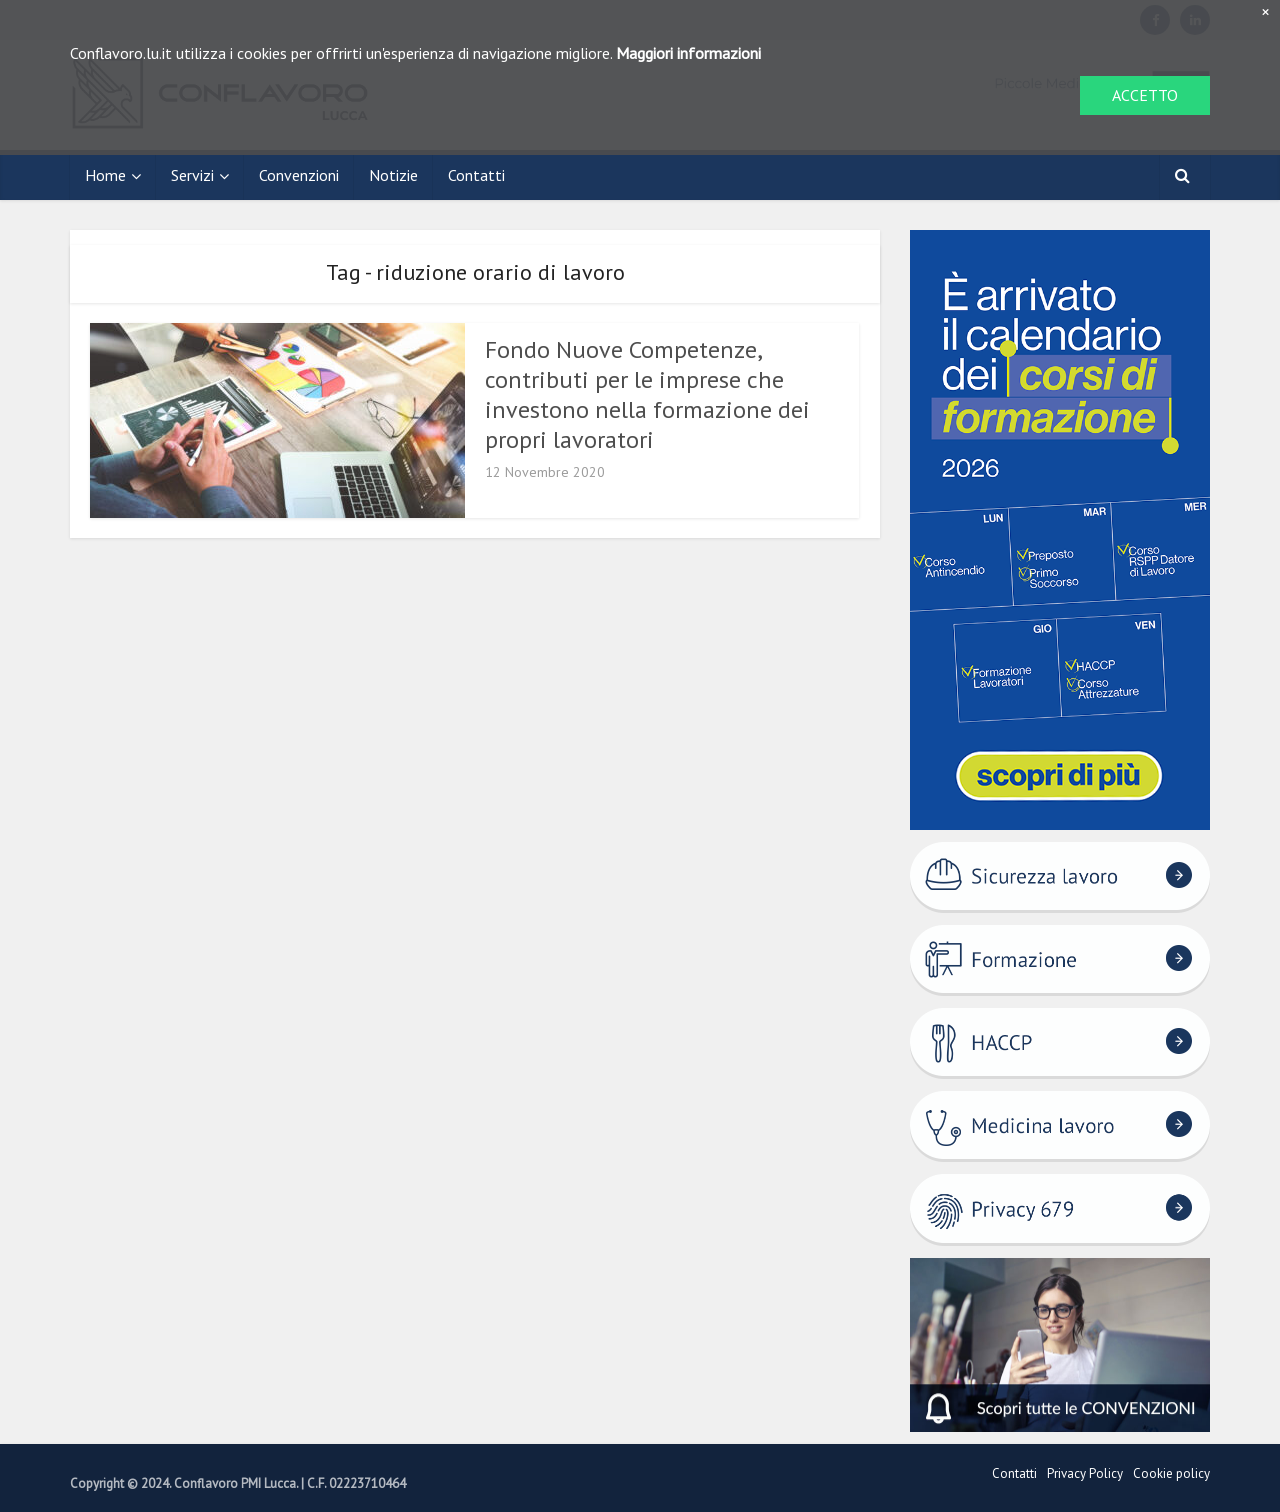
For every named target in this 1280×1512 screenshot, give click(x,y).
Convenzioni (299, 175)
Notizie (393, 175)
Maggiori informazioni (688, 53)
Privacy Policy (1085, 1473)
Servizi (192, 175)
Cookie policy (1171, 1473)
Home (105, 175)
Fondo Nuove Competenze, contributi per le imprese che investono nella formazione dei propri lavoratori (647, 394)
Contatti (476, 175)
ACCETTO (1145, 95)
